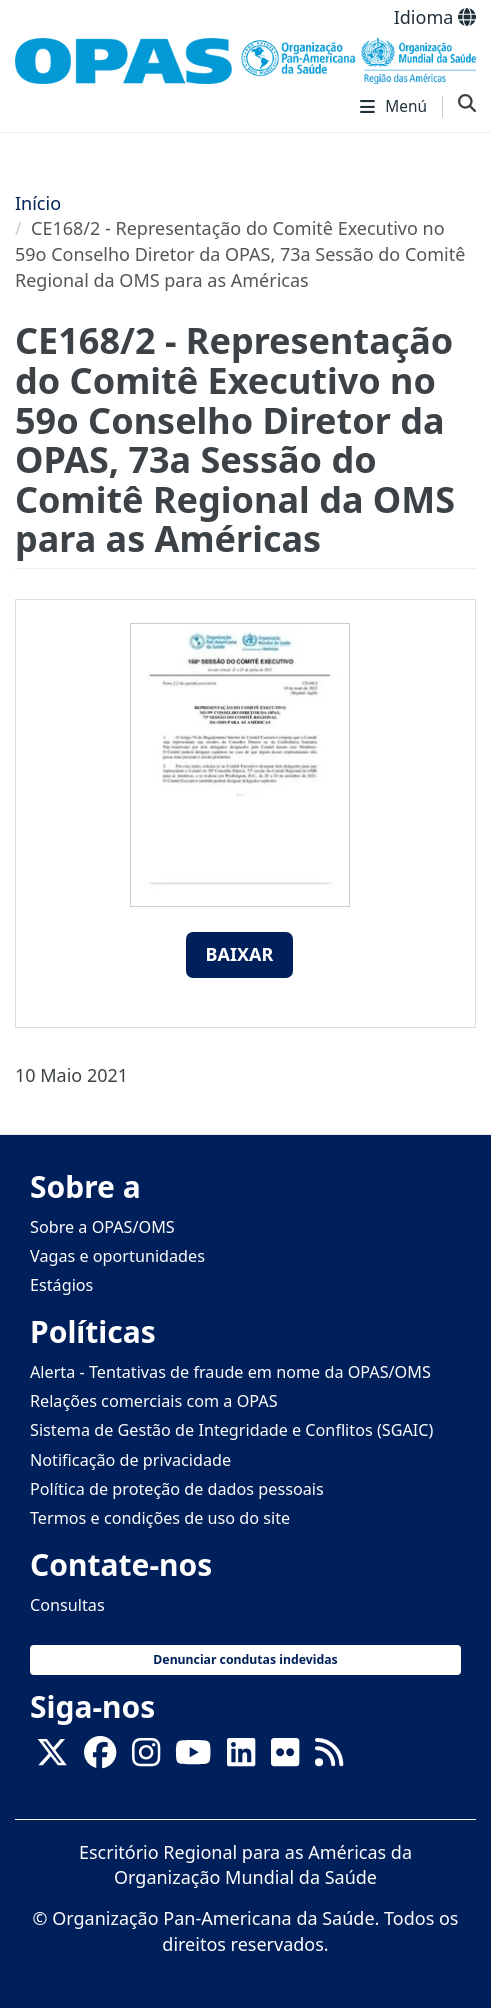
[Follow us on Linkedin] (241, 1758)
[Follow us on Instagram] (146, 1758)
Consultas (67, 1605)
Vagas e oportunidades (117, 1256)
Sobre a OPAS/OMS (102, 1227)
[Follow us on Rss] (329, 1758)
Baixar (240, 954)
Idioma (435, 17)
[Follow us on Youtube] (193, 1758)
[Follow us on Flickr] (285, 1758)
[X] (52, 1758)
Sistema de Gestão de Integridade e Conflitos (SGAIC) (231, 1430)
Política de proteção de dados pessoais (177, 1489)
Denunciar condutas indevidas (245, 1659)
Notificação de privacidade (130, 1460)
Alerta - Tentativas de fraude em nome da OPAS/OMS (230, 1372)
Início (38, 203)
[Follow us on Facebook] (100, 1758)
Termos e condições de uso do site (160, 1518)
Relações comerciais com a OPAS (154, 1401)
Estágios (61, 1285)
